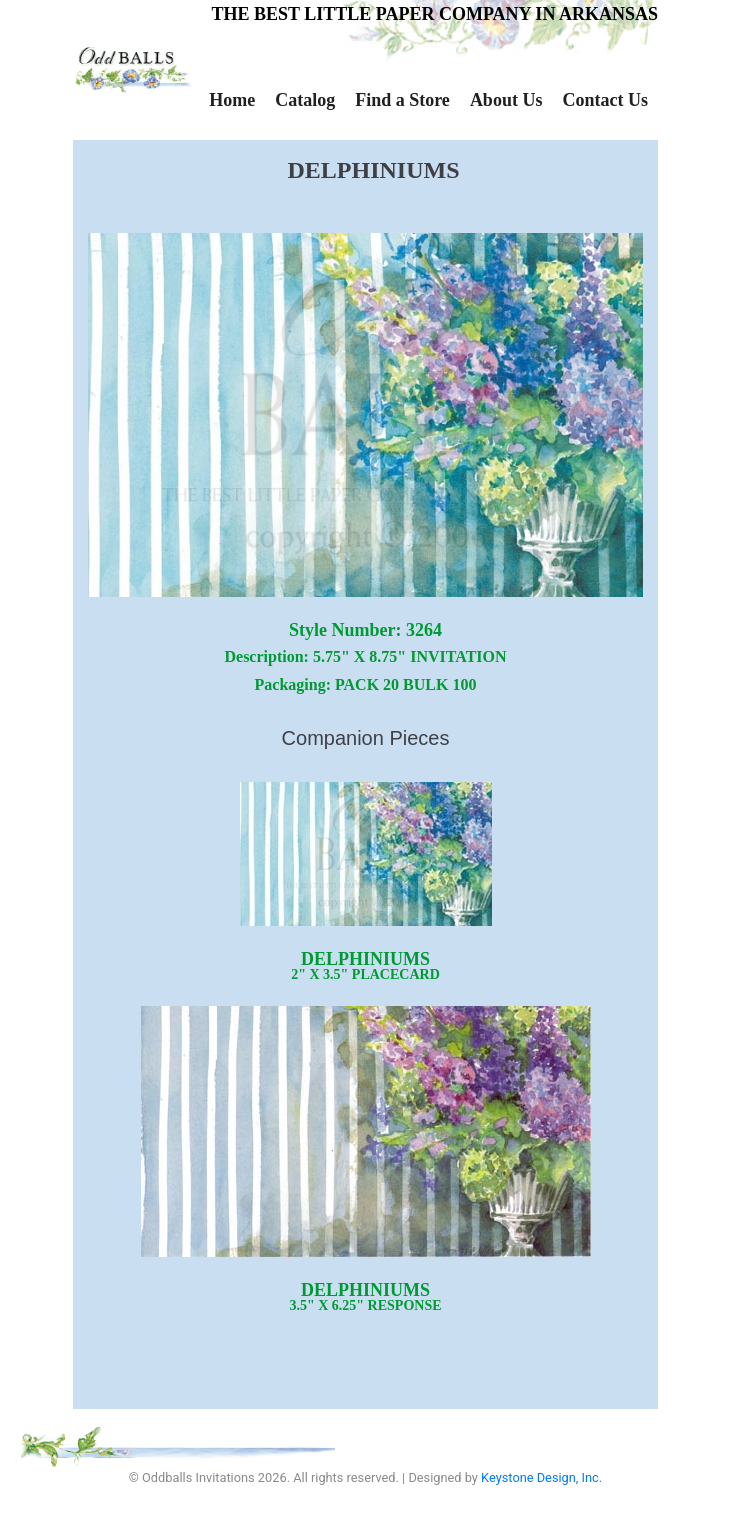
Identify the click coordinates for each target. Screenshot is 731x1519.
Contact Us (605, 100)
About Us (506, 100)
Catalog (305, 100)
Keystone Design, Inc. (541, 1477)
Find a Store (402, 100)
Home (232, 100)
